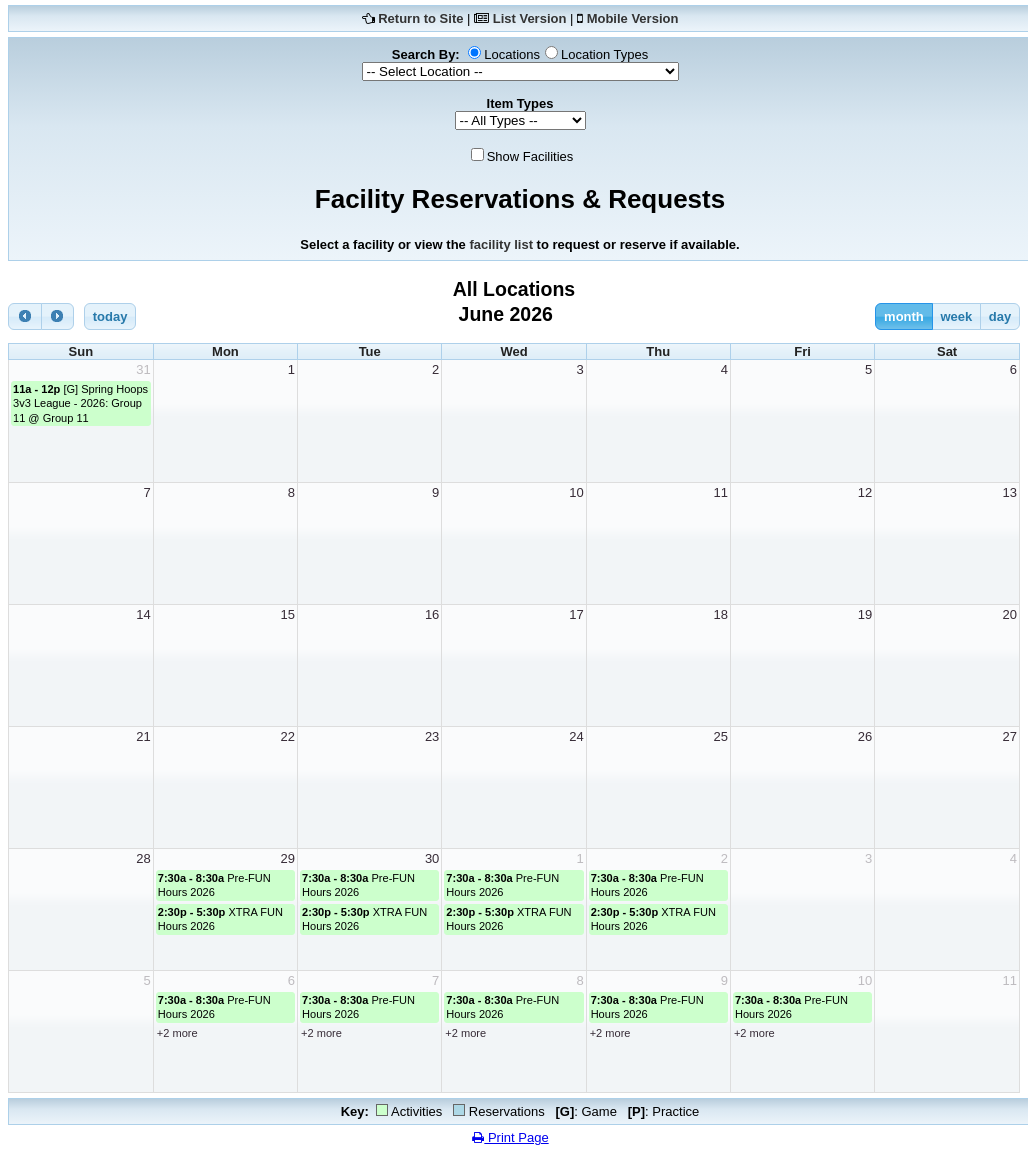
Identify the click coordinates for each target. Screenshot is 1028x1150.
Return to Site (420, 18)
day (1000, 316)
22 (288, 736)
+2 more (177, 1033)
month (904, 316)
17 (576, 614)
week (956, 316)
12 (865, 492)
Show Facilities (530, 156)
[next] (58, 316)
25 (720, 736)
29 (288, 858)
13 (1010, 492)
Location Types (604, 54)
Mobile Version (633, 18)
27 (1010, 736)
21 (143, 736)
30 (432, 858)
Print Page (510, 1137)
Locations (512, 54)
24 (576, 736)
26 (865, 736)
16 (432, 614)
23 (432, 736)
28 (143, 858)
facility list (501, 244)
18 (720, 614)
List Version (530, 18)
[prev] (25, 316)
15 (288, 614)
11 (720, 492)
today (110, 316)
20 (1010, 614)
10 (576, 492)
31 (143, 369)
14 (143, 614)
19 (865, 614)
